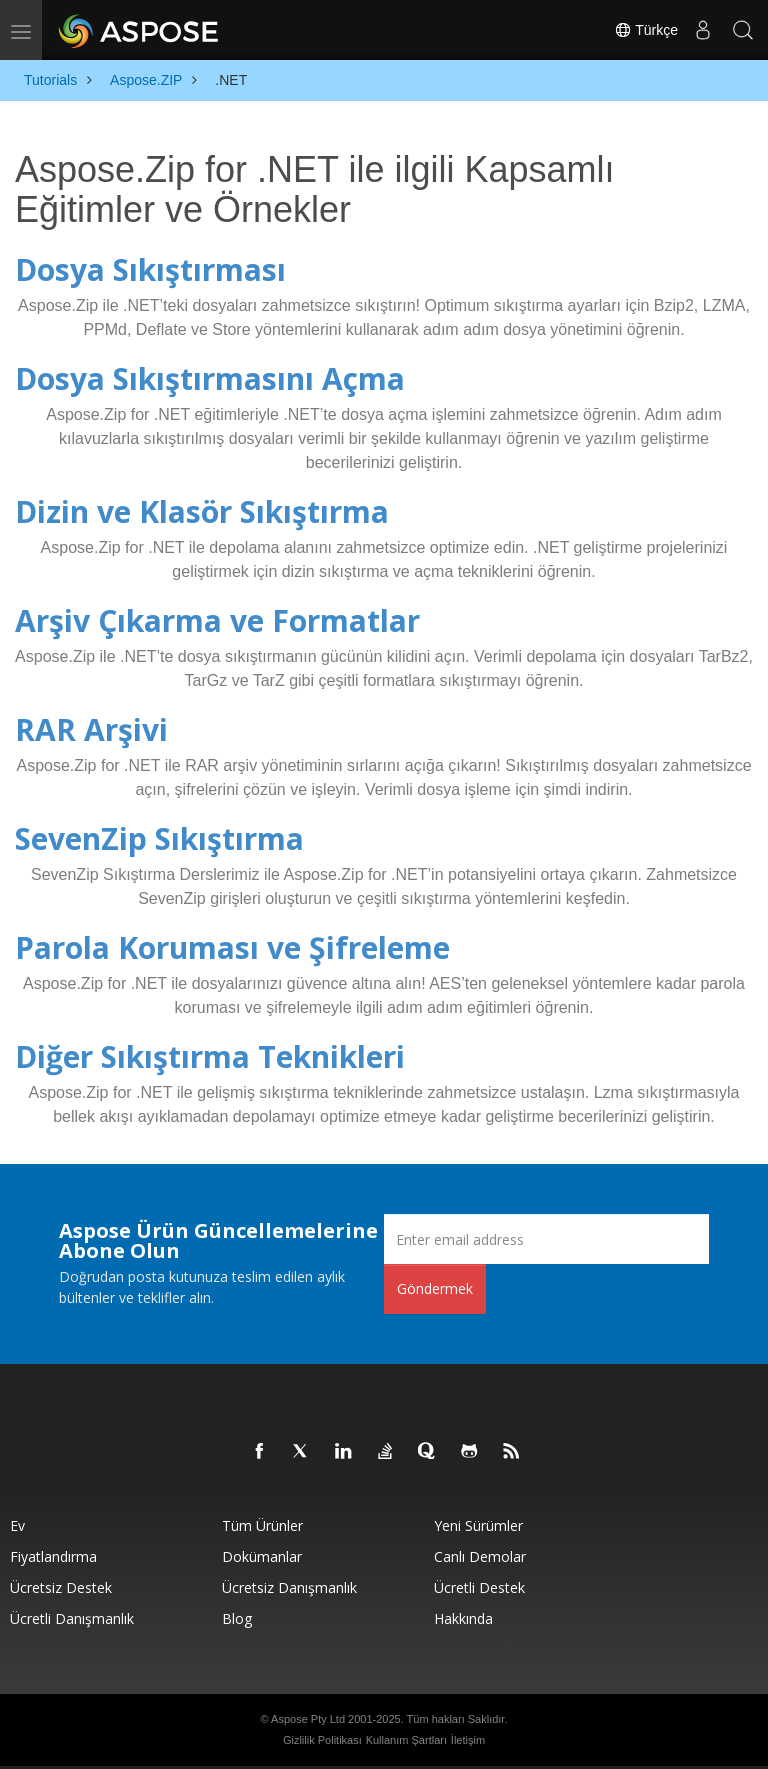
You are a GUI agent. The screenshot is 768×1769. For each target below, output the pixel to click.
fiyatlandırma (53, 1556)
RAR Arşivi (91, 729)
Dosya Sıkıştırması (150, 269)
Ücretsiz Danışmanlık (289, 1587)
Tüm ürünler (262, 1525)
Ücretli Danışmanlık (72, 1618)
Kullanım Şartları (406, 1740)
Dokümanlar (262, 1556)
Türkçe (646, 30)
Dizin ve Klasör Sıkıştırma (202, 511)
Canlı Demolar (480, 1556)
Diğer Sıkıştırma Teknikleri (210, 1056)
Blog (237, 1618)
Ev (17, 1525)
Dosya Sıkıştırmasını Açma (210, 378)
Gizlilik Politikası (322, 1740)
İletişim (468, 1740)
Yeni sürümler (478, 1525)
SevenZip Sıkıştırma (159, 838)
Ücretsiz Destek (61, 1587)
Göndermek (435, 1288)
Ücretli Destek (479, 1587)
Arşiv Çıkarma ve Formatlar (217, 620)
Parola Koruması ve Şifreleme (232, 947)
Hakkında (463, 1618)
